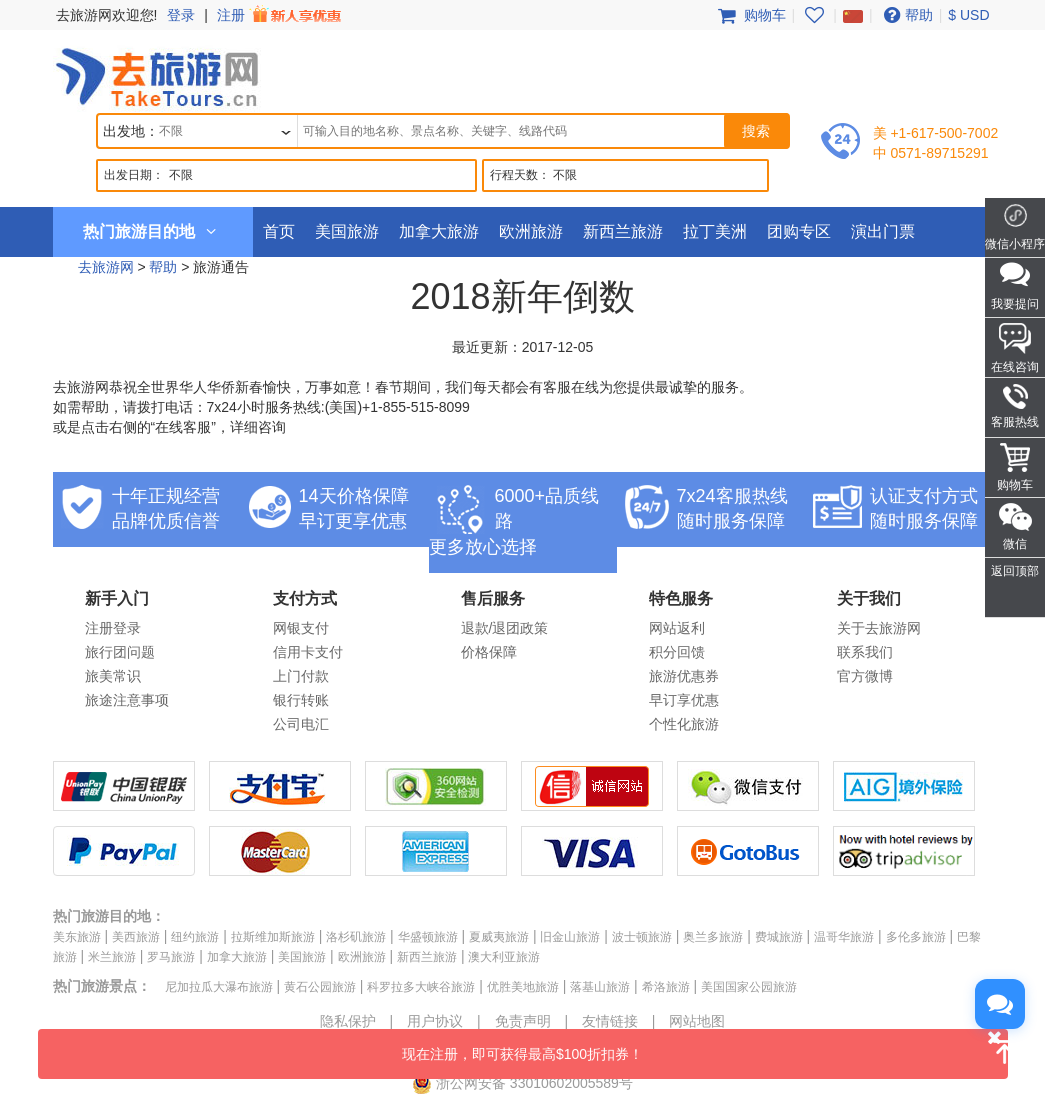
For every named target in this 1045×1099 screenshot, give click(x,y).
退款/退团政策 (505, 628)
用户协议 (435, 1021)
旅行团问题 (120, 652)
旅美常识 (113, 676)
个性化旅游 (684, 724)
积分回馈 (677, 652)
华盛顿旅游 (428, 937)
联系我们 (865, 652)
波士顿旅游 (642, 937)
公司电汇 (301, 724)
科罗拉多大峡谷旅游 (421, 987)
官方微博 (865, 676)
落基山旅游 (600, 987)
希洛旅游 (666, 987)
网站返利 (677, 628)
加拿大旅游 (439, 231)
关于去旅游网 (879, 628)
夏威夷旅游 (499, 937)
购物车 (750, 15)
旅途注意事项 (127, 700)
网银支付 (301, 628)
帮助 (906, 15)
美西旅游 (136, 937)
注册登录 (113, 628)
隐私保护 (348, 1021)
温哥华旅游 (844, 937)
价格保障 (489, 652)
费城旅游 (779, 937)
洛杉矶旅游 (356, 937)
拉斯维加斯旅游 (273, 937)
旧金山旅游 (570, 937)
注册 (281, 15)
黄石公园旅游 (320, 987)
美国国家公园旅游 (749, 987)
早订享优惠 (684, 700)
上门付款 (301, 676)
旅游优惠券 (684, 676)
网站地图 (697, 1021)
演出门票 (883, 231)
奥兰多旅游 (713, 937)
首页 (279, 231)
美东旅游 (77, 937)
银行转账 (301, 700)
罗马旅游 (171, 957)
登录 (181, 15)
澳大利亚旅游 (504, 957)
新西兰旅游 (623, 231)
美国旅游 (347, 231)
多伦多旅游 (916, 937)
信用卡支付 (308, 652)
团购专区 (799, 231)
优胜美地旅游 (523, 987)
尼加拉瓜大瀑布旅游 (219, 987)
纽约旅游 (195, 937)
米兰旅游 (112, 957)
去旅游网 (106, 267)
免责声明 (523, 1021)
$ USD (968, 15)
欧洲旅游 (531, 231)
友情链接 (610, 1021)
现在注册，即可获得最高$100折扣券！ (705, 1045)
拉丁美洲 (715, 231)
